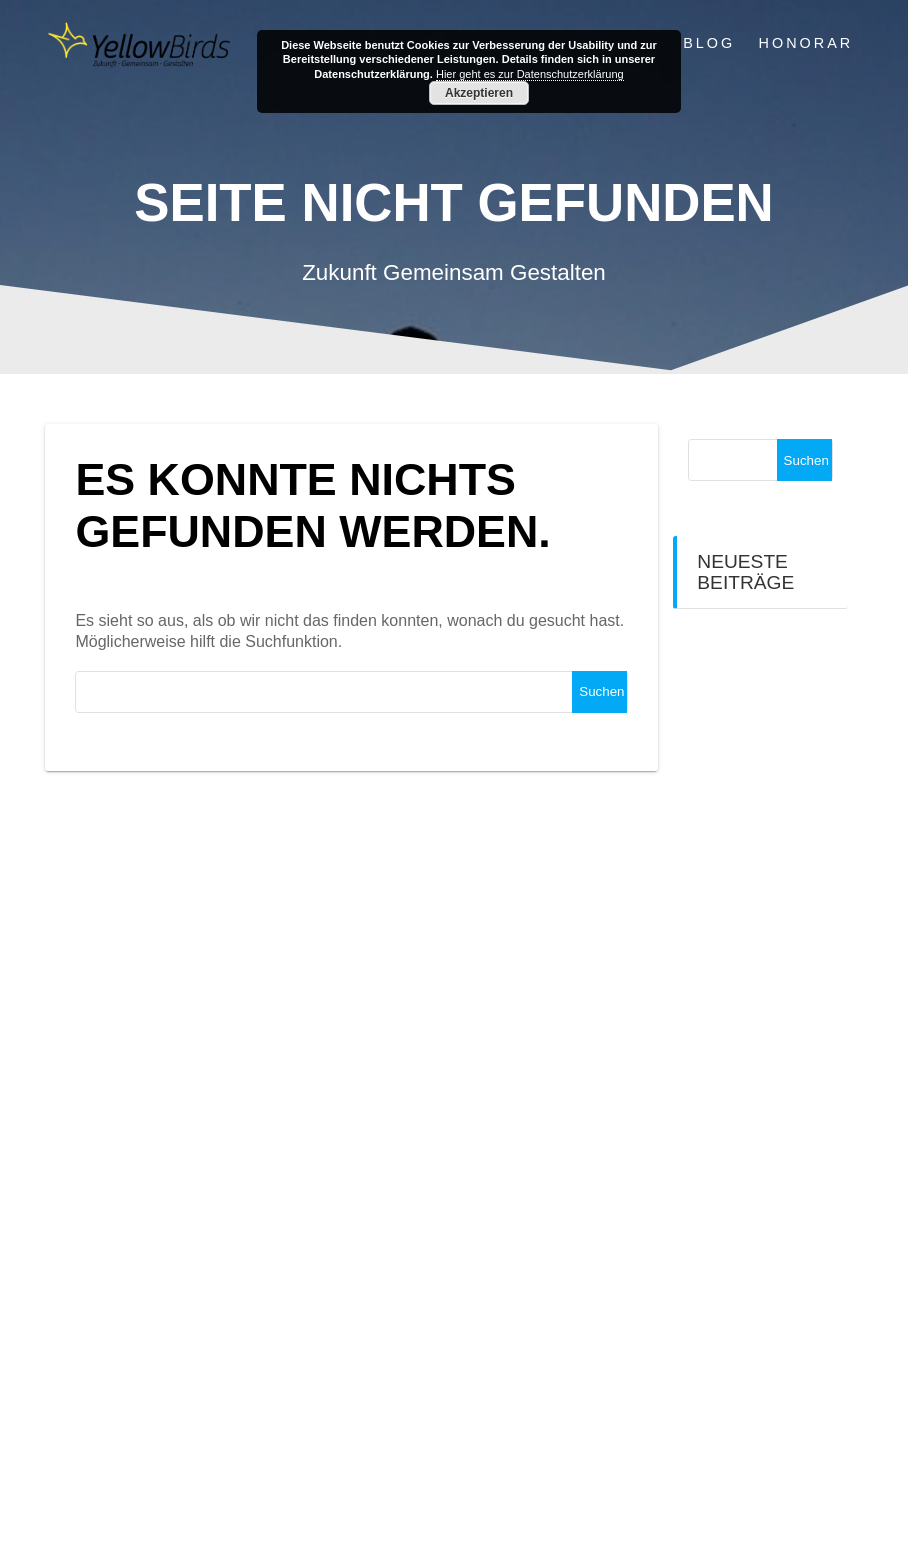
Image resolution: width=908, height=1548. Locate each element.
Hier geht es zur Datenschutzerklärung (530, 74)
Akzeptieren (479, 93)
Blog (709, 43)
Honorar (806, 43)
